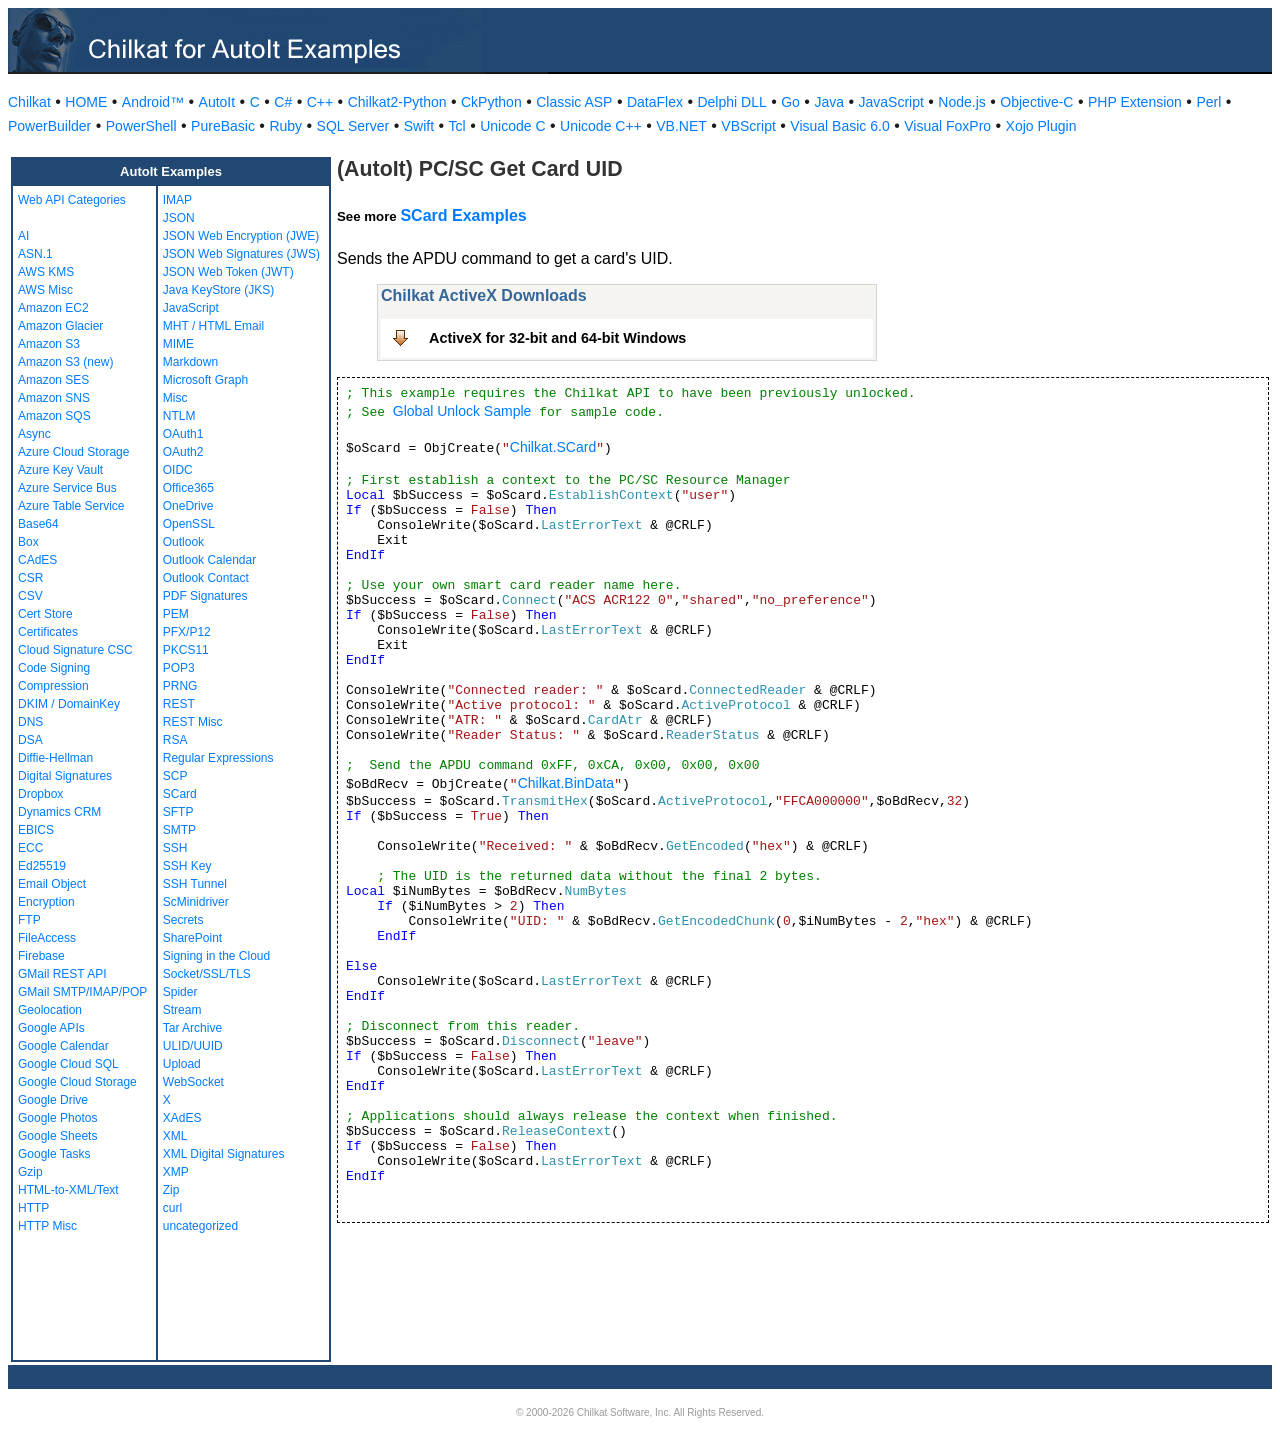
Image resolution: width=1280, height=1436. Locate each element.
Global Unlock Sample (462, 411)
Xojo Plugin (1041, 126)
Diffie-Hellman (55, 758)
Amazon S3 (49, 344)
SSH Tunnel (195, 884)
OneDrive (188, 506)
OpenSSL (189, 524)
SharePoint (192, 938)
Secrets (183, 920)
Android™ (153, 102)
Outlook (183, 542)
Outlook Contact (206, 578)
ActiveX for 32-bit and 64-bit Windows (557, 338)
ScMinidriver (196, 902)
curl (172, 1208)
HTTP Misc (47, 1226)
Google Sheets (57, 1136)
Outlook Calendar (209, 560)
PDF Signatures (205, 596)
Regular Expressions (218, 758)
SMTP (179, 830)
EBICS (36, 830)
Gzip (30, 1172)
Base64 (38, 524)
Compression (53, 686)
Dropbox (40, 794)
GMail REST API (62, 974)
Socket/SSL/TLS (207, 974)
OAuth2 (183, 452)
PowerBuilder (49, 126)
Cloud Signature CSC (75, 650)
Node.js (961, 102)
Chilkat (29, 102)
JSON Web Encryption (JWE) (241, 236)
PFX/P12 (187, 632)
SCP (175, 776)
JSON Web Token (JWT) (228, 272)
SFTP (178, 812)
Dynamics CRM (59, 812)
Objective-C (1036, 102)
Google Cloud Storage (77, 1082)
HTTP (33, 1208)
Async (34, 434)
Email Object (52, 884)
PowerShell (141, 126)
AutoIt (217, 102)
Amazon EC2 (53, 308)
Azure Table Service (71, 506)
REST (179, 704)
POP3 (179, 668)
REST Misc (193, 722)
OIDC (178, 470)
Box (28, 542)
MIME (178, 344)
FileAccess (47, 938)
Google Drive (53, 1100)
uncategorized (200, 1226)
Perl (1208, 102)
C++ (320, 102)
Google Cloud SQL (68, 1064)
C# (283, 102)
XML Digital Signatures (224, 1154)
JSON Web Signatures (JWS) (241, 254)
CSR (30, 578)
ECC (30, 848)
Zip (171, 1190)
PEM (176, 614)
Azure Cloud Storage (73, 452)
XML (175, 1136)
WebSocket (193, 1082)
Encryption (46, 902)
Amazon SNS (54, 398)
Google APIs (51, 1028)
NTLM (179, 416)
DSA (30, 740)
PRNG (180, 686)
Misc (175, 398)
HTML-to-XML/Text (68, 1190)
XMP (176, 1172)
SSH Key (187, 866)
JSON (179, 218)
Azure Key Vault (60, 470)
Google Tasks (54, 1154)
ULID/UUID (193, 1046)
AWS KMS (46, 272)
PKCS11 (186, 650)
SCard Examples (463, 215)
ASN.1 (35, 254)
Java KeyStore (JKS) (218, 290)
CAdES (37, 560)
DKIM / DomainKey (69, 704)
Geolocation (50, 1010)
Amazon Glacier (60, 326)
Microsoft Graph (205, 380)
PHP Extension (1135, 102)
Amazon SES (53, 380)
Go (790, 102)
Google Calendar (63, 1046)
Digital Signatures (65, 776)
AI (23, 236)
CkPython (491, 102)
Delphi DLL (731, 102)
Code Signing (54, 668)
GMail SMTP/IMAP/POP (82, 992)
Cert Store (45, 614)
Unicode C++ (601, 126)
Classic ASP (574, 102)
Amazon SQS (54, 416)
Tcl (457, 126)
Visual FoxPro (947, 126)
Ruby (285, 126)
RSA (175, 740)
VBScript (748, 126)
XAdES (182, 1118)
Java (829, 102)
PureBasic (223, 126)
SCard (180, 794)
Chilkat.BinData (566, 783)
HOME (86, 102)
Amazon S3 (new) (65, 362)
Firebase (41, 956)
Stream (182, 1010)
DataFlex (655, 102)
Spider (180, 992)
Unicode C (512, 126)
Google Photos (57, 1118)
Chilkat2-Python (397, 102)
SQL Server (353, 126)
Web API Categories (72, 200)
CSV (30, 596)
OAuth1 (183, 434)
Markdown (190, 362)
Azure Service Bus (67, 488)
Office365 (188, 488)
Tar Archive (192, 1028)
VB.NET (681, 126)
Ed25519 (42, 866)
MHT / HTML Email (213, 326)
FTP (29, 920)
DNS (30, 722)
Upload (182, 1064)
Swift (419, 126)
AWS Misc (45, 290)
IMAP (177, 200)
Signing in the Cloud (216, 956)
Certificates (48, 632)
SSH (175, 848)
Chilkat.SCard (553, 447)
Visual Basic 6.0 (839, 126)
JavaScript (891, 102)
